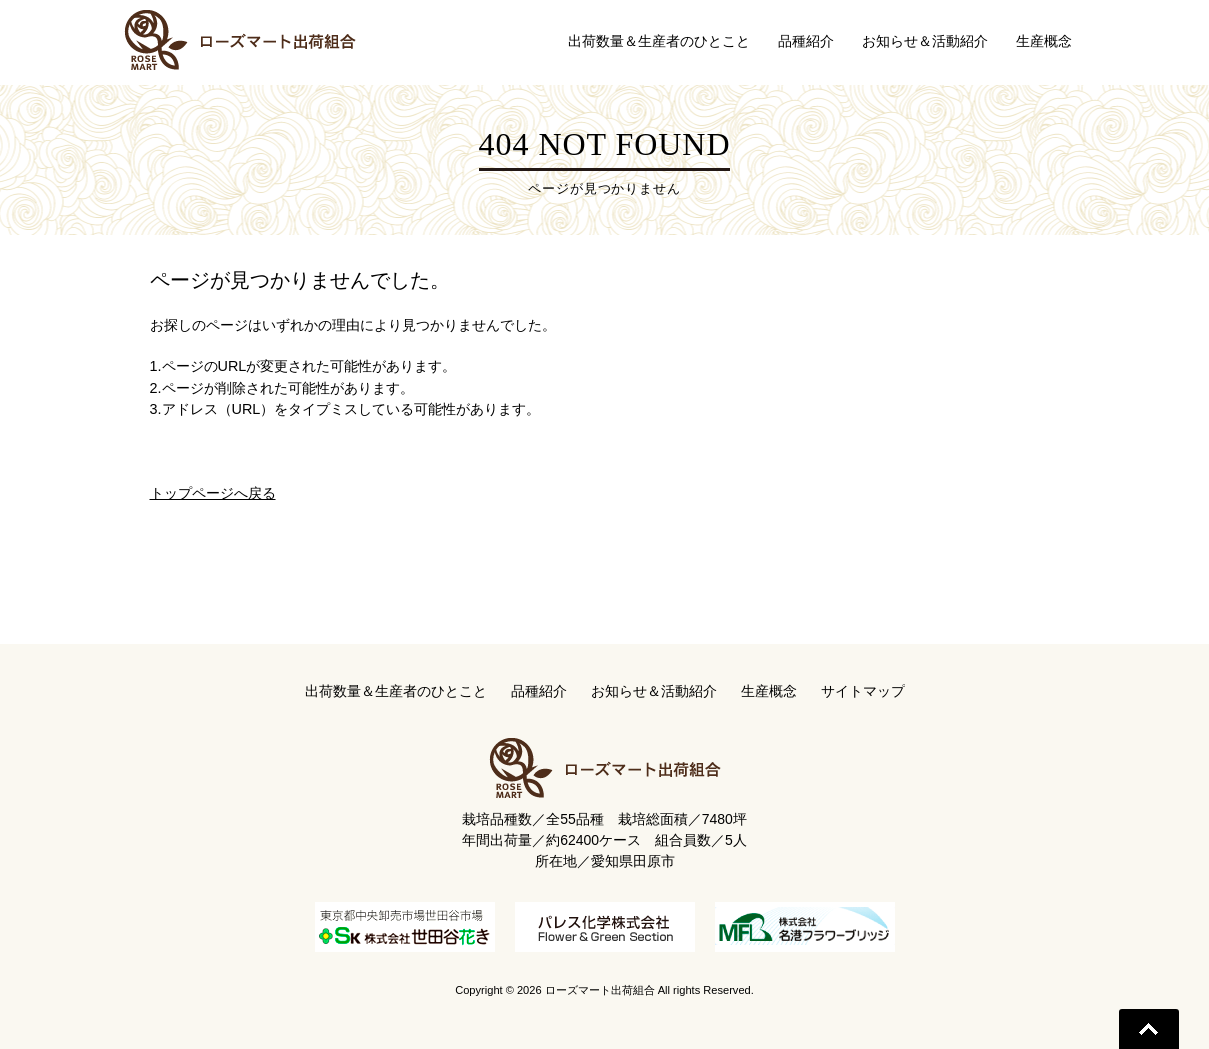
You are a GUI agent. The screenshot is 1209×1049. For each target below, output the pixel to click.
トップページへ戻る (213, 493)
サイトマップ (863, 691)
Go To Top (1149, 1029)
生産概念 (769, 691)
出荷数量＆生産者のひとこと (396, 691)
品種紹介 (539, 691)
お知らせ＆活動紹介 (654, 691)
